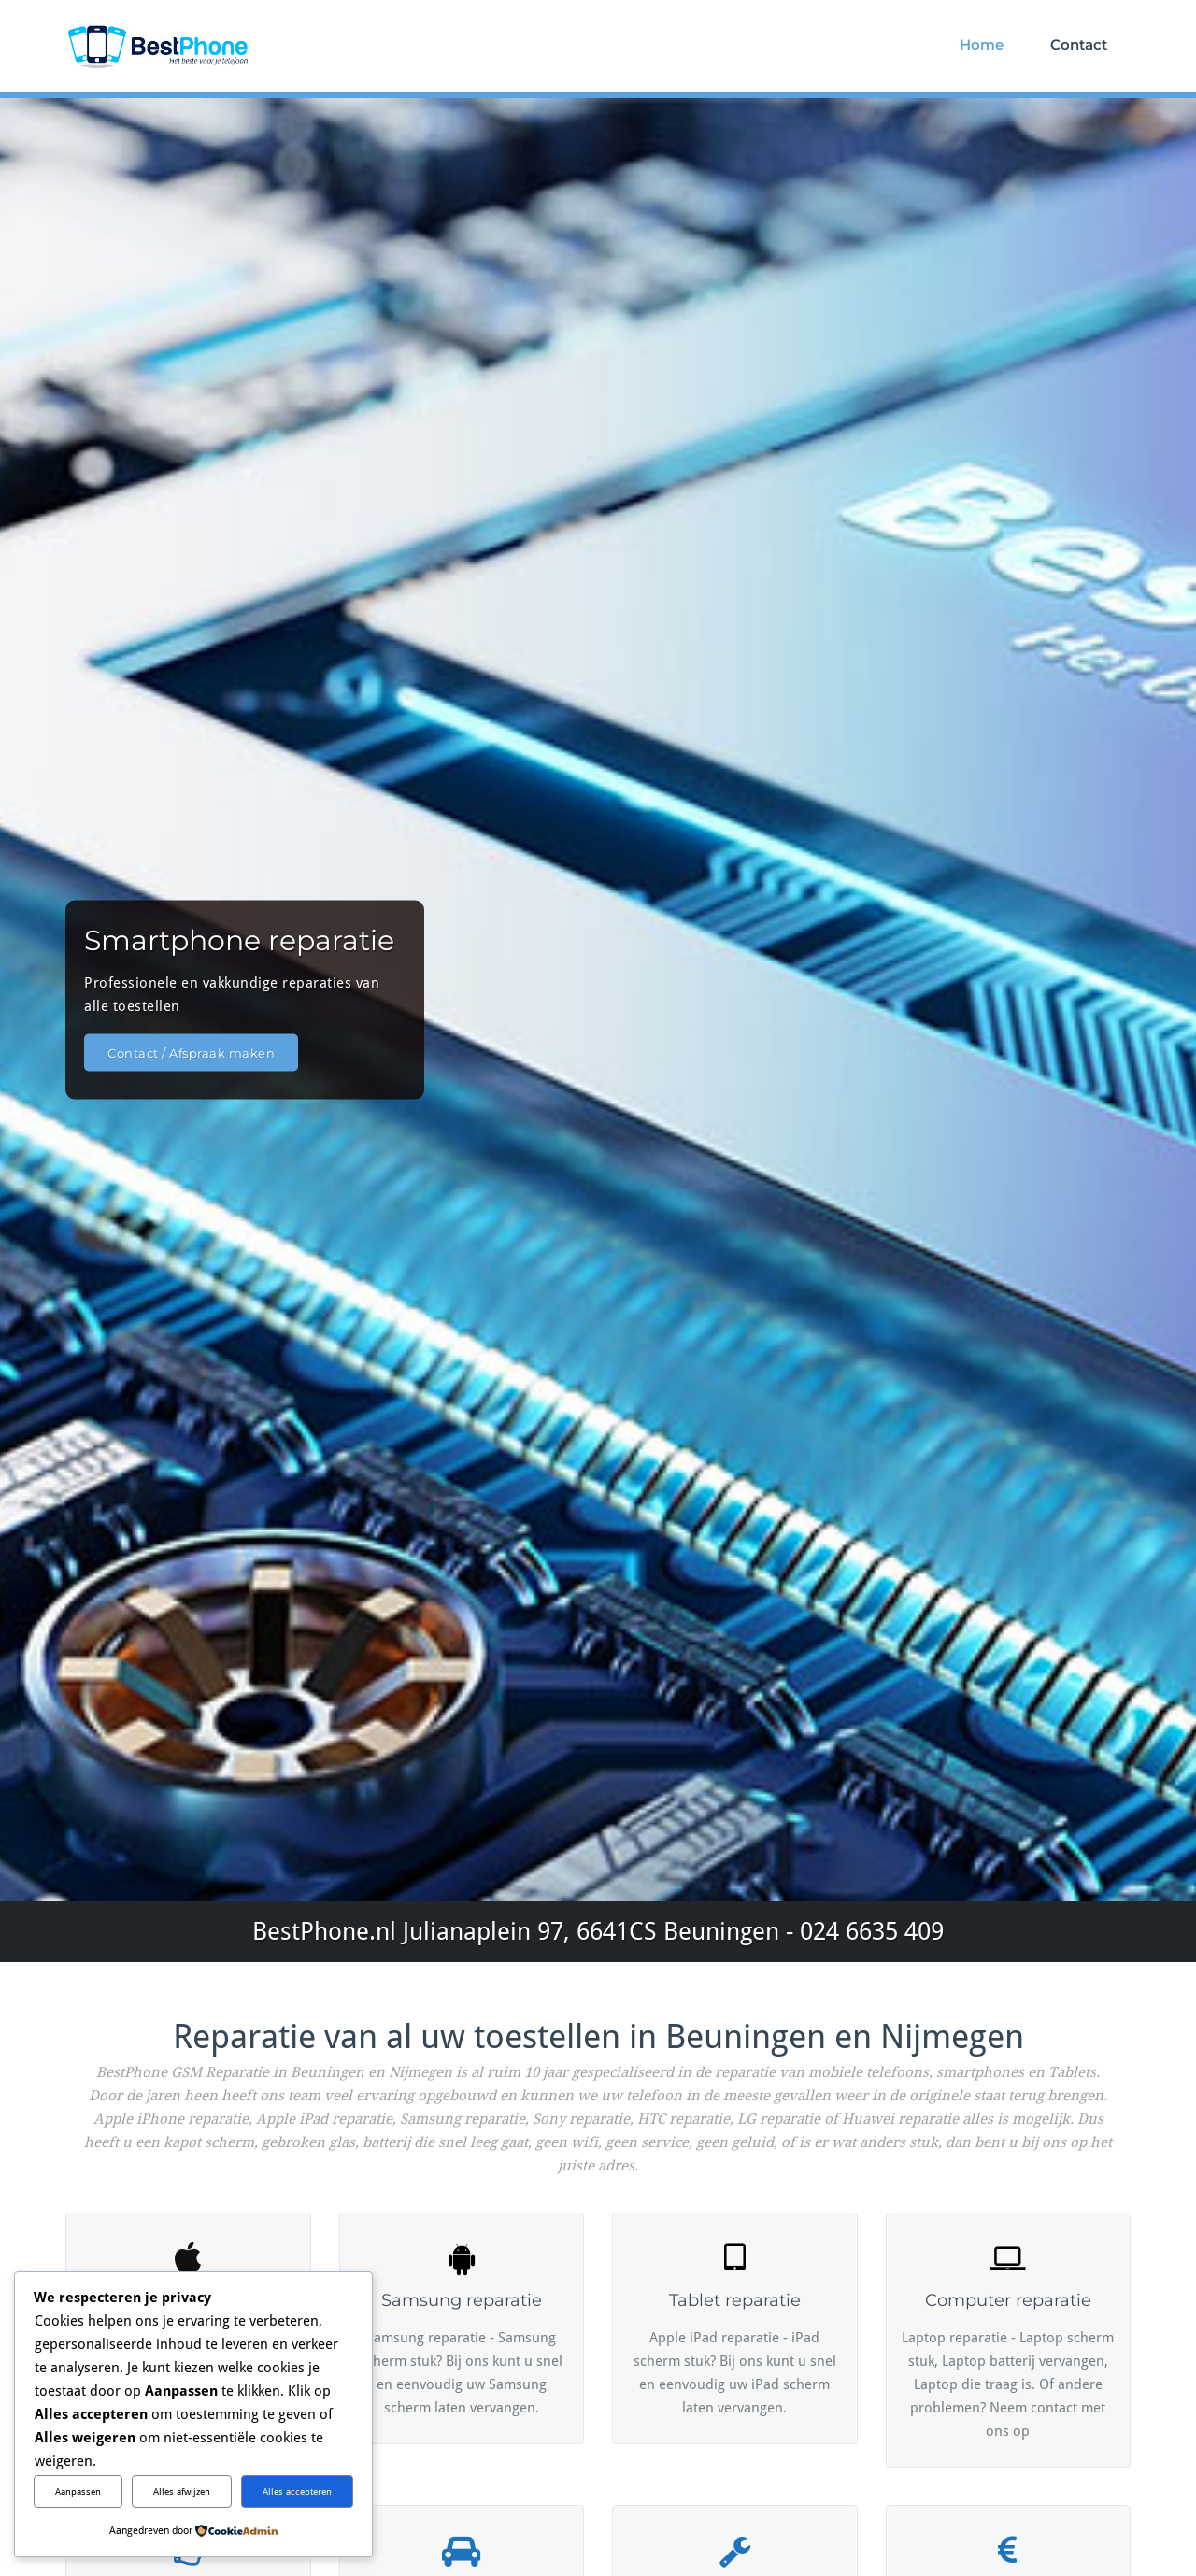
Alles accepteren (297, 2491)
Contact (1078, 44)
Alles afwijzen (181, 2491)
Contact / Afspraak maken (191, 1052)
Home (982, 44)
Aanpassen (78, 2491)
